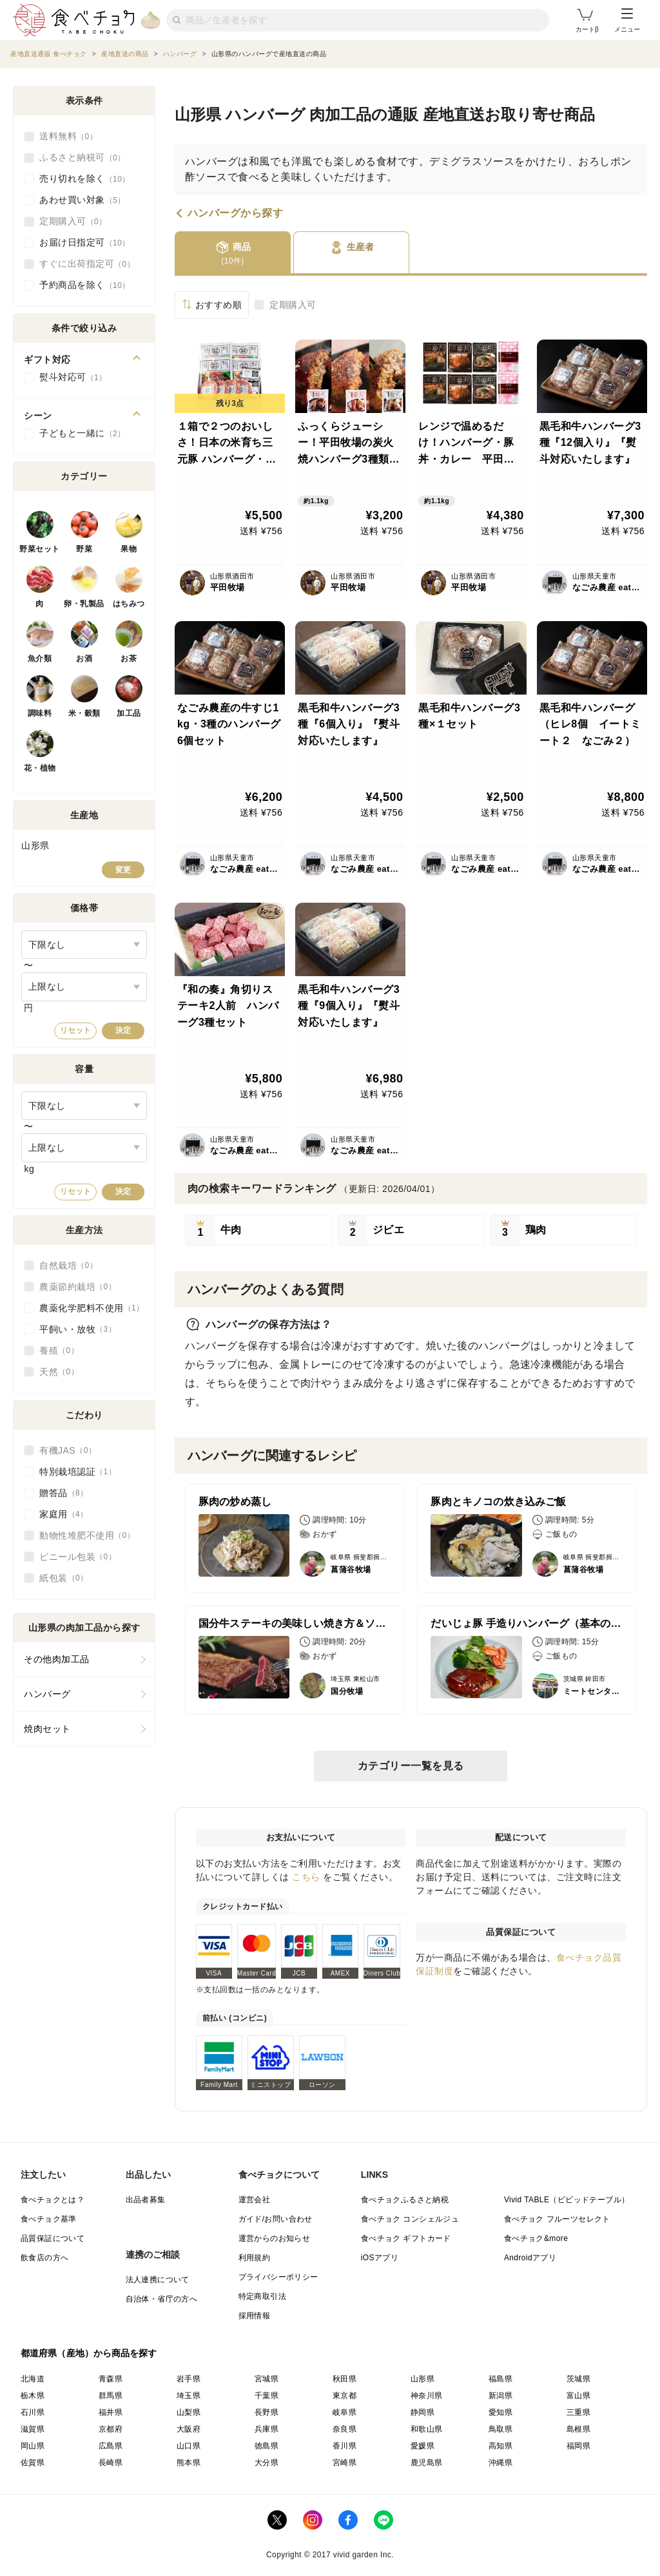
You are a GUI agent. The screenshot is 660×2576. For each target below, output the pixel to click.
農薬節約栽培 (77, 1287)
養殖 (59, 1350)
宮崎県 (344, 2462)
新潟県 (500, 2395)
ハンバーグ (47, 1694)
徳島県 (266, 2445)
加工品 (129, 713)
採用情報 (254, 2315)
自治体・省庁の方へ (162, 2298)
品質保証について (52, 2238)
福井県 (110, 2412)
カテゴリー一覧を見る (411, 1765)
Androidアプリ (530, 2257)
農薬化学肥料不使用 (91, 1308)
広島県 (110, 2445)
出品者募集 (146, 2199)
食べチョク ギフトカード (406, 2238)
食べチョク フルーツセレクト (557, 2219)
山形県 (422, 2378)
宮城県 (266, 2378)
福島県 (500, 2378)
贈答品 (63, 1493)
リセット (75, 1030)
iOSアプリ (379, 2257)
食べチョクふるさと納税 (405, 2199)
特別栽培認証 (77, 1471)
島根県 (578, 2429)
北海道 (32, 2378)
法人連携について (157, 2279)
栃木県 (32, 2395)
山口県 (188, 2445)
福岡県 (578, 2445)
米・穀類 (84, 713)
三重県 (578, 2412)
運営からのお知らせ (274, 2238)
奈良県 (344, 2429)
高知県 (500, 2445)
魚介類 (40, 658)
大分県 (266, 2462)
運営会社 (254, 2199)
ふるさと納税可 (82, 158)
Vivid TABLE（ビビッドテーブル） (566, 2199)
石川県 (32, 2412)
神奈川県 (427, 2395)
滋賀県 (32, 2429)
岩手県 (188, 2378)
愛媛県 (422, 2445)
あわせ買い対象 (82, 200)
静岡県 (422, 2412)
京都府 (110, 2429)
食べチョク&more (536, 2238)
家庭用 (63, 1514)
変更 (123, 869)
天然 (59, 1372)
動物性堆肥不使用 (87, 1535)
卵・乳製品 (84, 603)
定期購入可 (292, 305)
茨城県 (578, 2378)
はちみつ (129, 603)
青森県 (110, 2378)
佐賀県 (32, 2462)
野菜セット (39, 548)
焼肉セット (47, 1729)
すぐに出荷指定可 (87, 264)
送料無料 (68, 136)
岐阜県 (344, 2412)
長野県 (266, 2412)
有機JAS (67, 1450)
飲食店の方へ (44, 2257)
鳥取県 (500, 2429)
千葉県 (266, 2395)
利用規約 (254, 2257)
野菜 (84, 548)
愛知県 (500, 2412)
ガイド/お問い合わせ (275, 2219)
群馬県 (110, 2395)
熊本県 (188, 2462)
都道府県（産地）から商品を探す (89, 2353)
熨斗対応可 (73, 377)
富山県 (578, 2395)
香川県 (344, 2445)
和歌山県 (427, 2429)
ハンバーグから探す (236, 213)
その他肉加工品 (57, 1659)
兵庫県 (266, 2429)
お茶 (129, 658)
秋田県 (344, 2378)
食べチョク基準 (49, 2219)
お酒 (84, 658)
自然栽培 (68, 1265)
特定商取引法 (262, 2296)
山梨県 (188, 2412)
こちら (306, 1877)
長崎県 (110, 2462)
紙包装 (63, 1578)
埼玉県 (188, 2395)
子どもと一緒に (82, 433)
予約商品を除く (84, 285)
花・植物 (40, 768)
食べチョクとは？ (52, 2199)
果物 (129, 548)
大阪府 (188, 2429)
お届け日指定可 (84, 243)
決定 (123, 1030)
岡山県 (32, 2445)
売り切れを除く (84, 179)
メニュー (627, 20)
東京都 (344, 2395)
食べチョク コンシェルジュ (410, 2219)
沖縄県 (500, 2462)
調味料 (40, 713)
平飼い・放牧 (77, 1329)
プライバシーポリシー (278, 2277)
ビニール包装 (77, 1556)
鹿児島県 (427, 2462)
